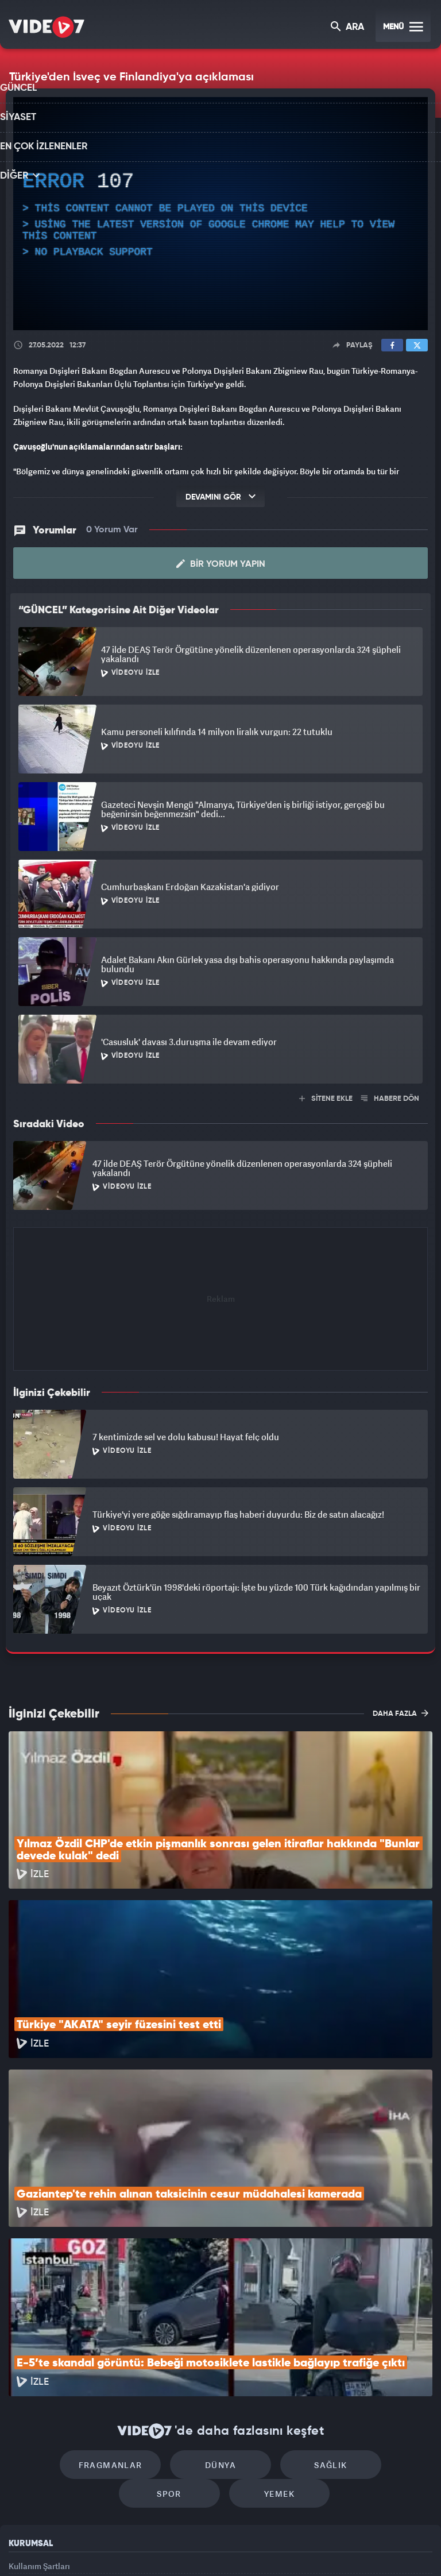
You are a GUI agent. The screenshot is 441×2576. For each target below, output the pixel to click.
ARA (348, 28)
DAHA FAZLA (400, 1712)
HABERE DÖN (390, 1097)
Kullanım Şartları (39, 2416)
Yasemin (349, 2548)
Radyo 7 (125, 2548)
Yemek (224, 2344)
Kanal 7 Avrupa (171, 2548)
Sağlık (269, 2309)
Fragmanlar (73, 2309)
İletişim (22, 2468)
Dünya (171, 2309)
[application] (220, 213)
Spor (367, 2309)
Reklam (23, 2442)
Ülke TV (215, 2548)
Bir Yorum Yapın (220, 562)
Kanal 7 (78, 2548)
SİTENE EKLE (326, 1097)
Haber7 (279, 2548)
